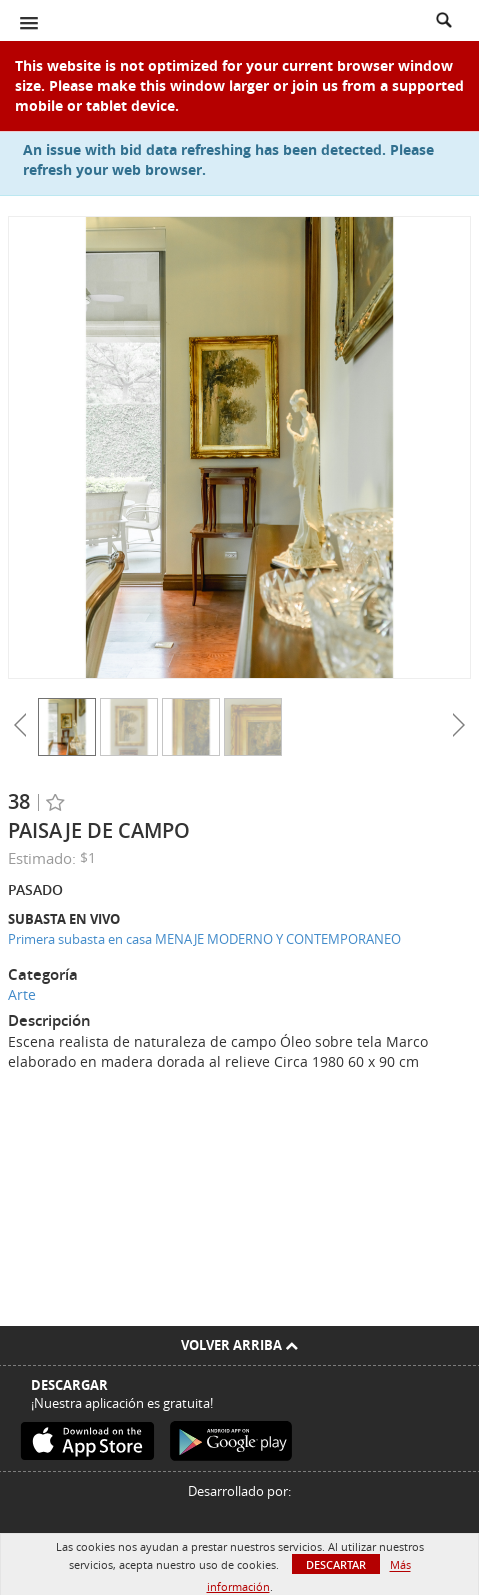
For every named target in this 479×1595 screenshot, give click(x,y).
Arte (22, 994)
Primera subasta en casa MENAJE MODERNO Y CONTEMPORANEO (204, 939)
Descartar (336, 1564)
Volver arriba (239, 1345)
